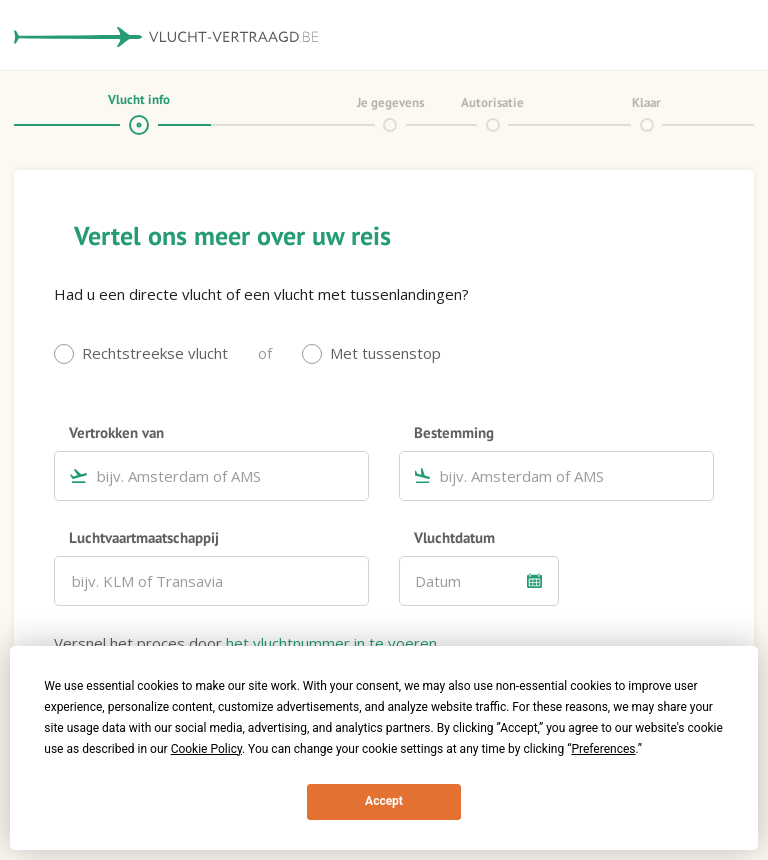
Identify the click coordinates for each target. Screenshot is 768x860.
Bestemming (454, 432)
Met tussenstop (385, 353)
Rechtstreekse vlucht (155, 353)
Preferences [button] (603, 749)
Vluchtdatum (454, 537)
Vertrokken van (116, 432)
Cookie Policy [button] (206, 749)
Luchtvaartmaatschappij (144, 537)
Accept (384, 801)
